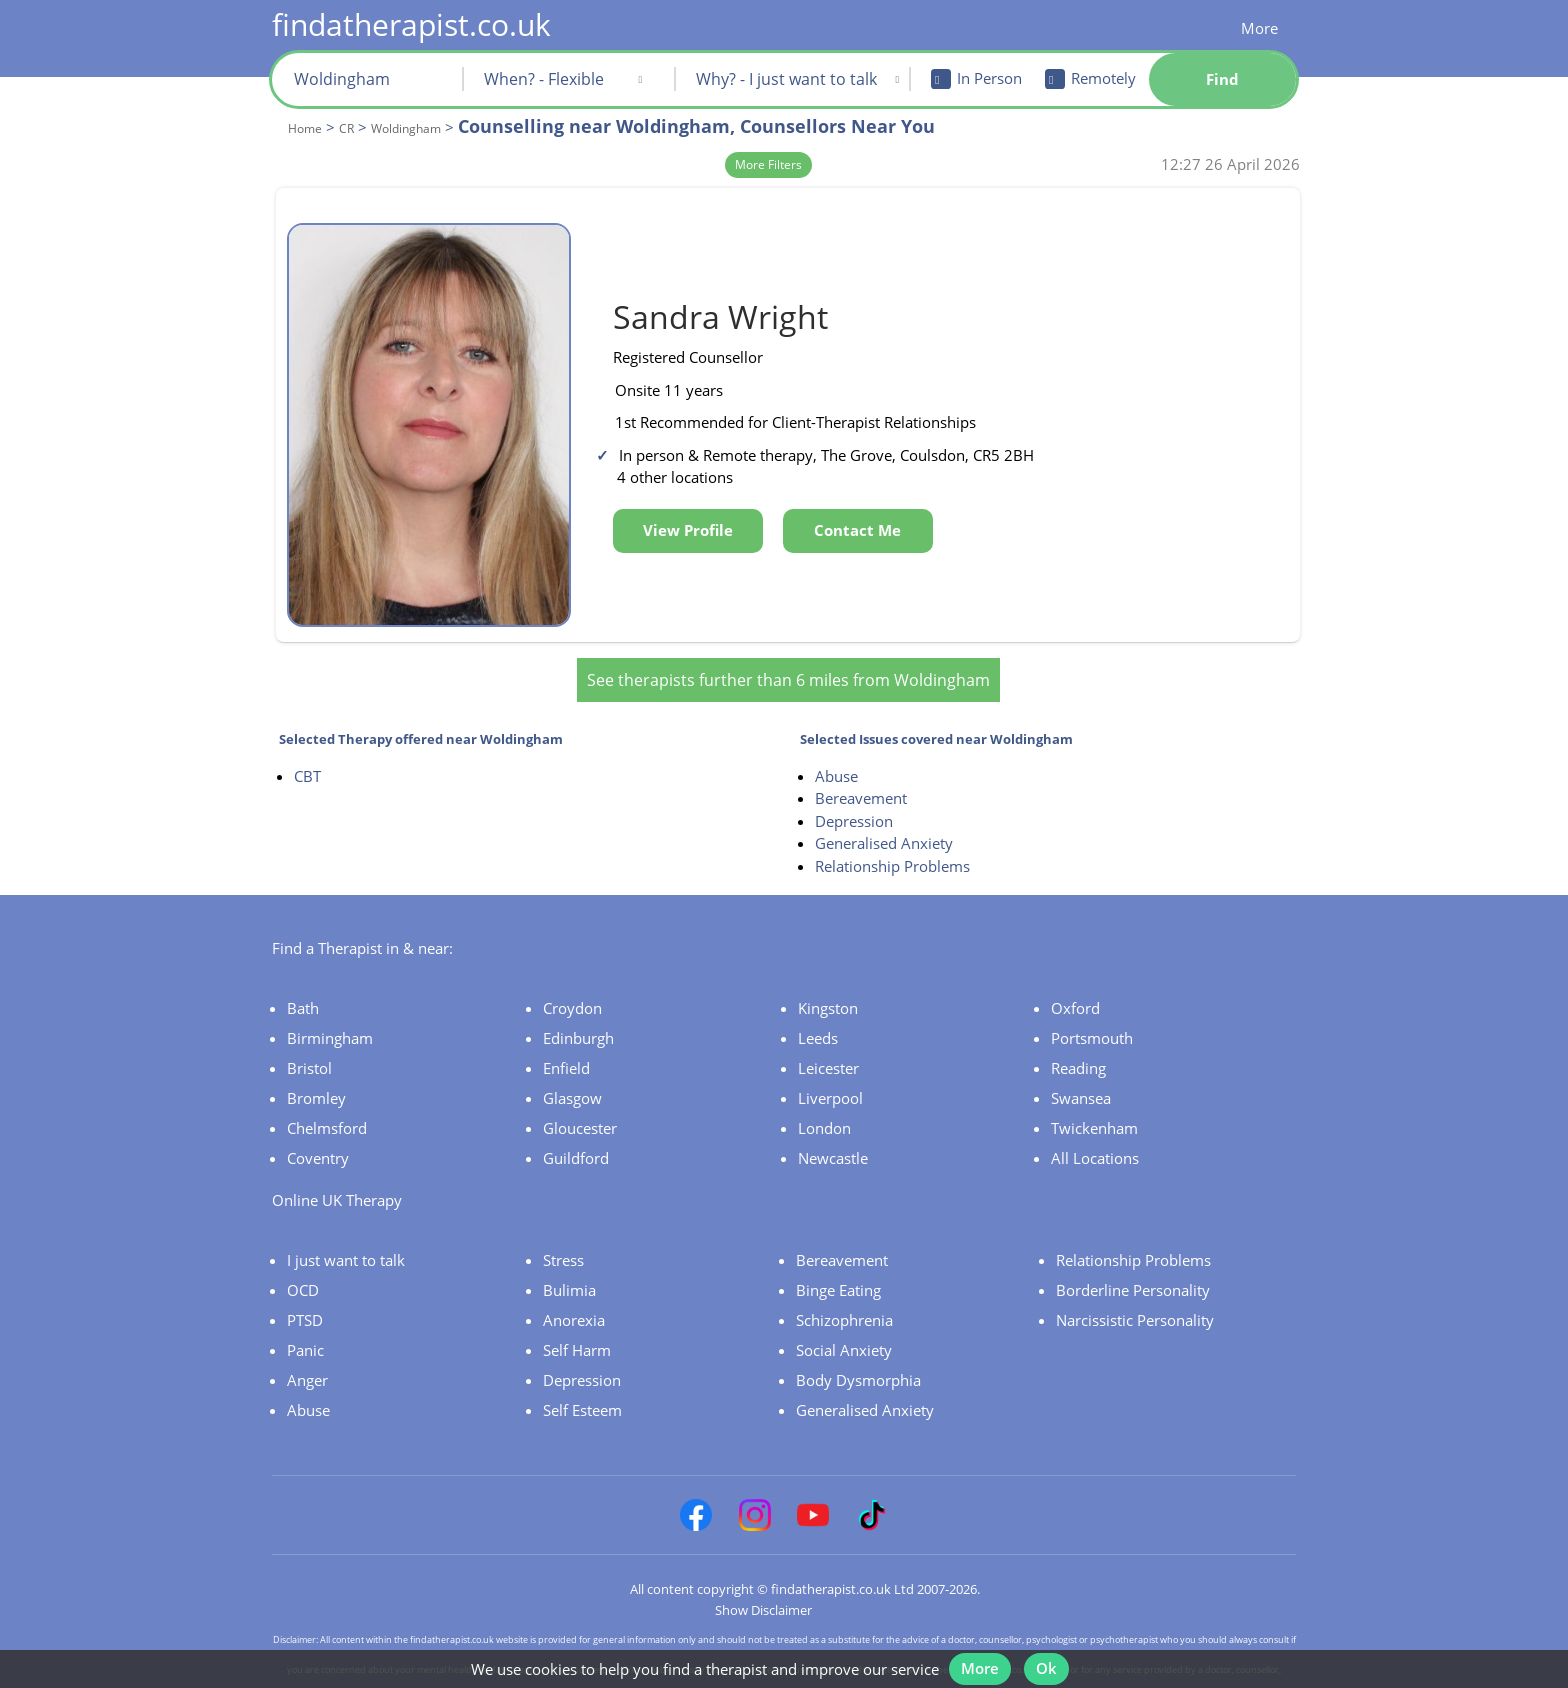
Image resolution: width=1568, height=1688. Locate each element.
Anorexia (574, 1290)
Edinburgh (578, 1008)
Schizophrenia (844, 1290)
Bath (303, 978)
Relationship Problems (892, 836)
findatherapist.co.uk (411, 24)
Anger (307, 1350)
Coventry (318, 1128)
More (1259, 28)
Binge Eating (838, 1260)
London (824, 1098)
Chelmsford (327, 1098)
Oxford (1075, 978)
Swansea (1081, 1068)
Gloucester (580, 1098)
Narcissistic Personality (1135, 1290)
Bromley (316, 1068)
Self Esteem (582, 1380)
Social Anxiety (844, 1320)
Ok (1054, 1656)
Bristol (309, 1038)
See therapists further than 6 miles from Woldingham (788, 650)
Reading (1078, 1038)
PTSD (305, 1290)
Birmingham (330, 1008)
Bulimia (569, 1260)
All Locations (1095, 1128)
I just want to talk (346, 1230)
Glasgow (572, 1068)
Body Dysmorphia (858, 1350)
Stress (563, 1230)
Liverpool (830, 1068)
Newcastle (833, 1128)
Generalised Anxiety (884, 814)
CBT (307, 746)
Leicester (828, 1038)
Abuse (836, 746)
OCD (303, 1260)
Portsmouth (1092, 1008)
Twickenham (1094, 1098)
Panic (305, 1320)
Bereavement (861, 769)
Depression (854, 791)
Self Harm (577, 1320)
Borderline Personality (1133, 1260)
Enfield (566, 1038)
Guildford (576, 1128)
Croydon (572, 978)
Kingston (828, 978)
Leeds (818, 1008)
